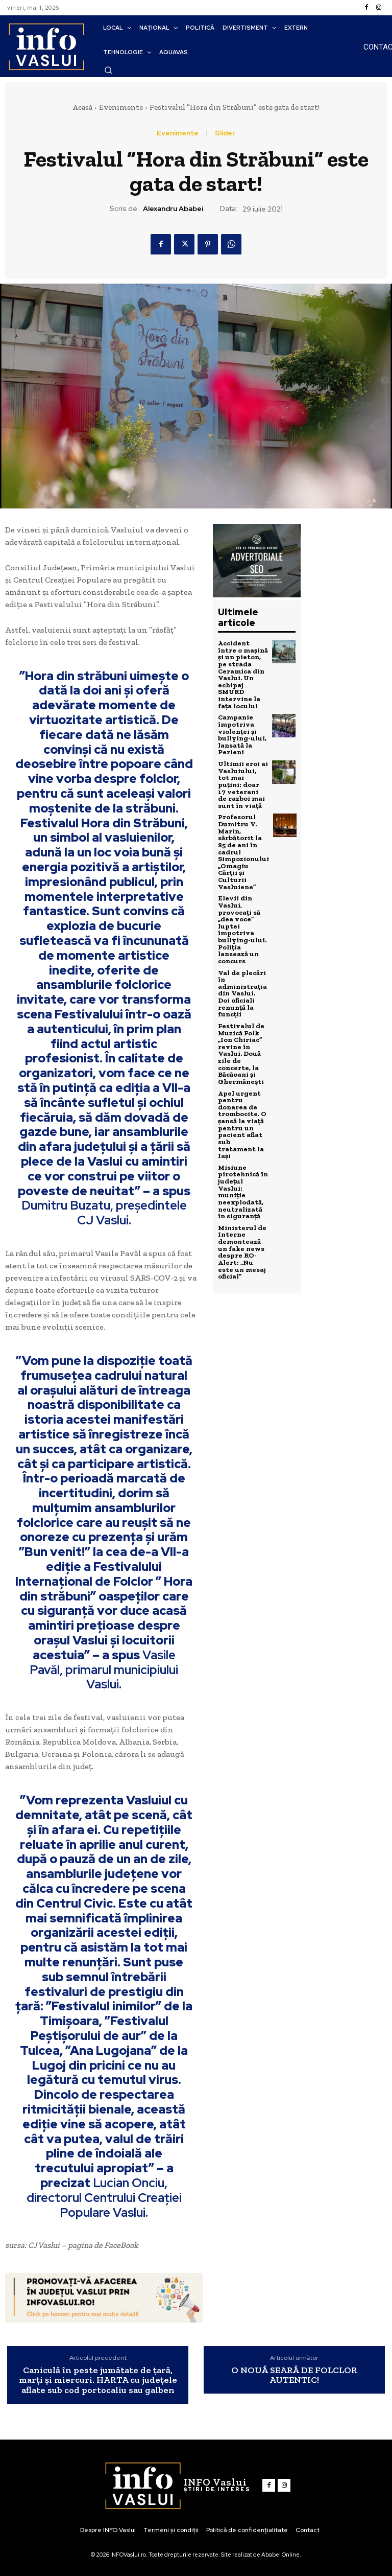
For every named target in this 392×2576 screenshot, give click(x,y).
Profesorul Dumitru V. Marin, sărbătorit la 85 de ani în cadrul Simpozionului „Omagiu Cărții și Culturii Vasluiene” (242, 839)
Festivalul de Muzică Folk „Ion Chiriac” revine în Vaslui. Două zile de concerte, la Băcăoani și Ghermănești (240, 1029)
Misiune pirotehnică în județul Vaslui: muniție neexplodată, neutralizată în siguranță (242, 1151)
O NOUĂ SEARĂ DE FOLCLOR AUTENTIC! (294, 2375)
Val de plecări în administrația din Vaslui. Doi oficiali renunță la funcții (242, 971)
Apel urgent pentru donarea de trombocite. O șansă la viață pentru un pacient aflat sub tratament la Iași (243, 1093)
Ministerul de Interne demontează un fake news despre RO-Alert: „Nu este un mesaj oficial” (243, 1206)
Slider (225, 132)
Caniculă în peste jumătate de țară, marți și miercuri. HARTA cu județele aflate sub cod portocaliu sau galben (98, 2380)
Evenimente (121, 107)
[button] (108, 70)
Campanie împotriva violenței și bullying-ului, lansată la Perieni (241, 730)
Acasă (82, 107)
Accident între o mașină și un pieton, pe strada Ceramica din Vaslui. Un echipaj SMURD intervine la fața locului (242, 673)
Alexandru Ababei (173, 208)
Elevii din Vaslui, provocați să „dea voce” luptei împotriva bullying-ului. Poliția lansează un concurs (241, 910)
